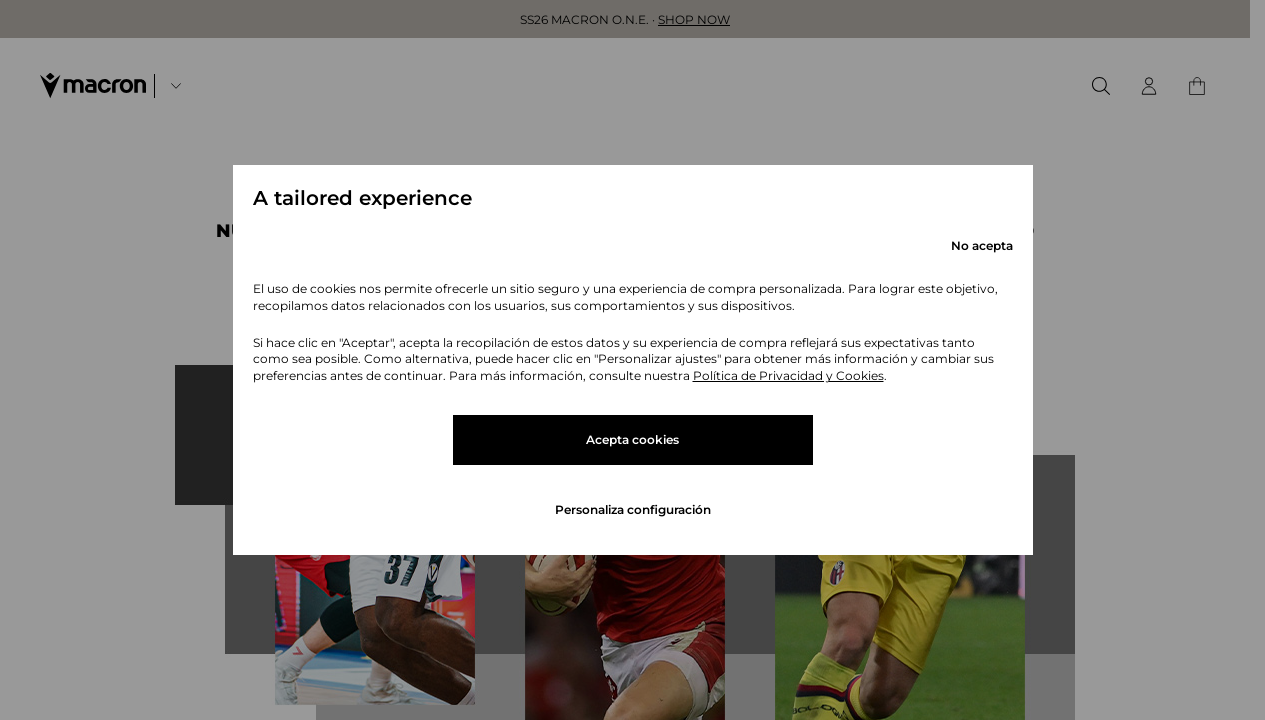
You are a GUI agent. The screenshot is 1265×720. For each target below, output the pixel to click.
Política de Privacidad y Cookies (788, 375)
